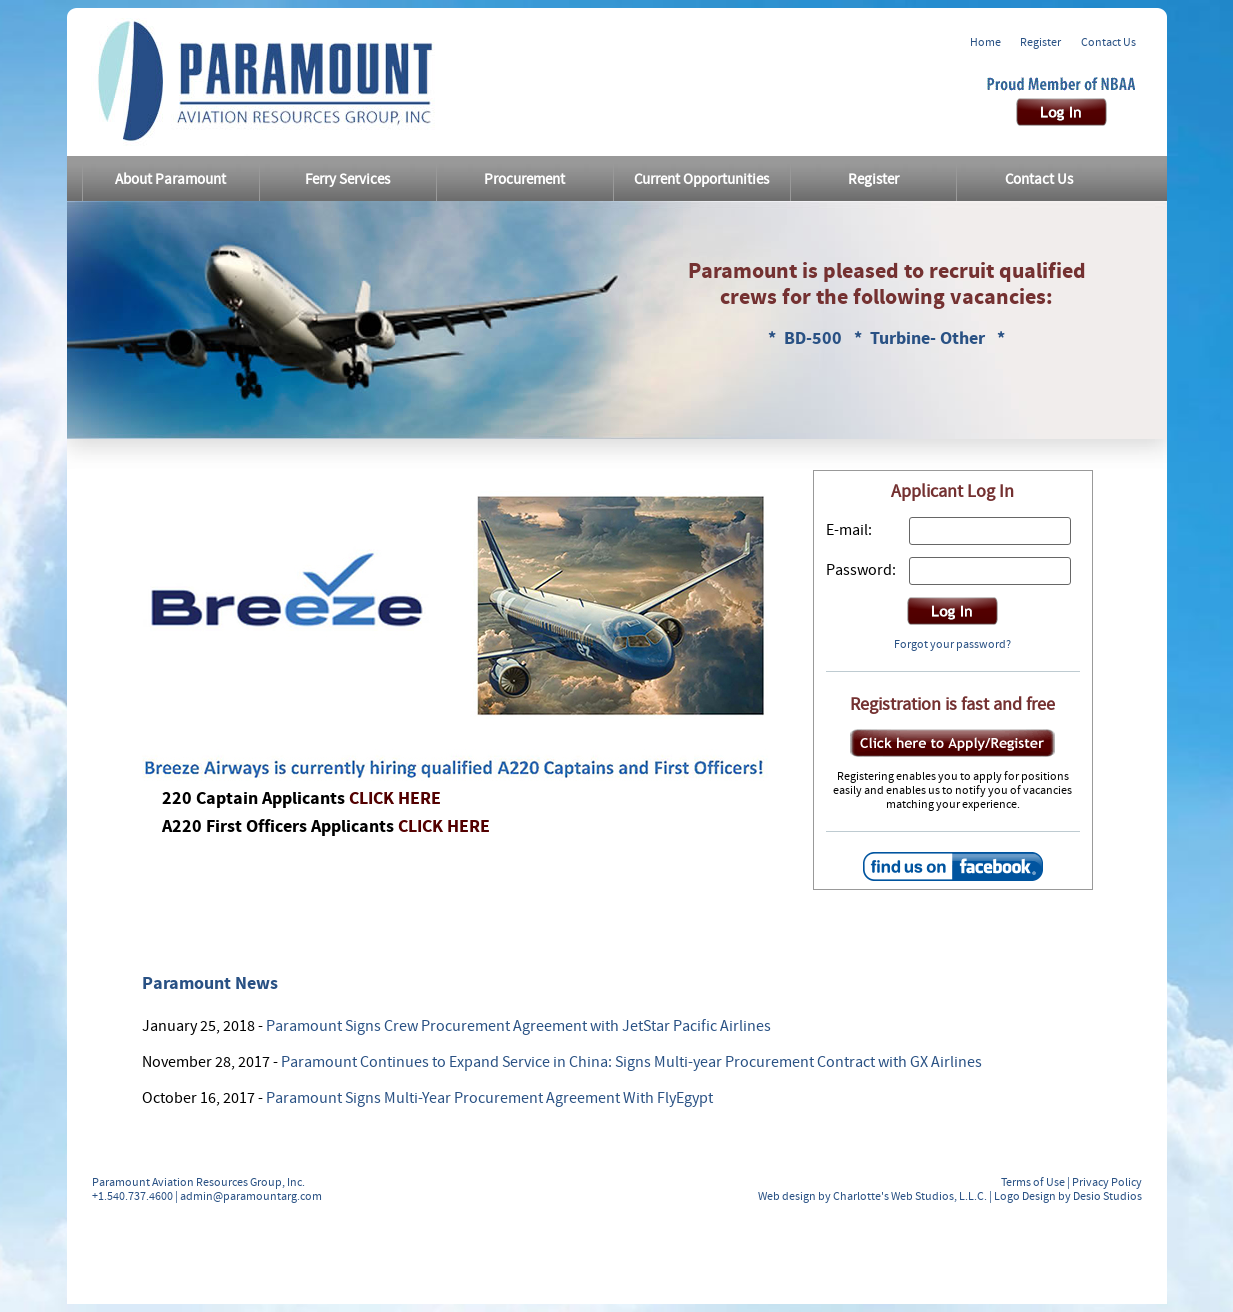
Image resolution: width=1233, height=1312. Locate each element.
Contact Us (1108, 42)
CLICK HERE (395, 798)
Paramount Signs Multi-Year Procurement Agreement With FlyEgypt (489, 1098)
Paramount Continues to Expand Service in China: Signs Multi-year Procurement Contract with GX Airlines (631, 1062)
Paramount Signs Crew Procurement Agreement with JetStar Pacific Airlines (518, 1026)
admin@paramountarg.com (251, 1196)
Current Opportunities (701, 179)
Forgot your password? (952, 644)
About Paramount (170, 179)
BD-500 (815, 338)
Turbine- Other (929, 338)
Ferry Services (347, 179)
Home (985, 42)
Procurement (524, 179)
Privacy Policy (1107, 1182)
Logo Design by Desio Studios (1068, 1196)
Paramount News (210, 983)
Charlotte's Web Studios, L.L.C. (910, 1196)
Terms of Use (1033, 1182)
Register (1040, 42)
